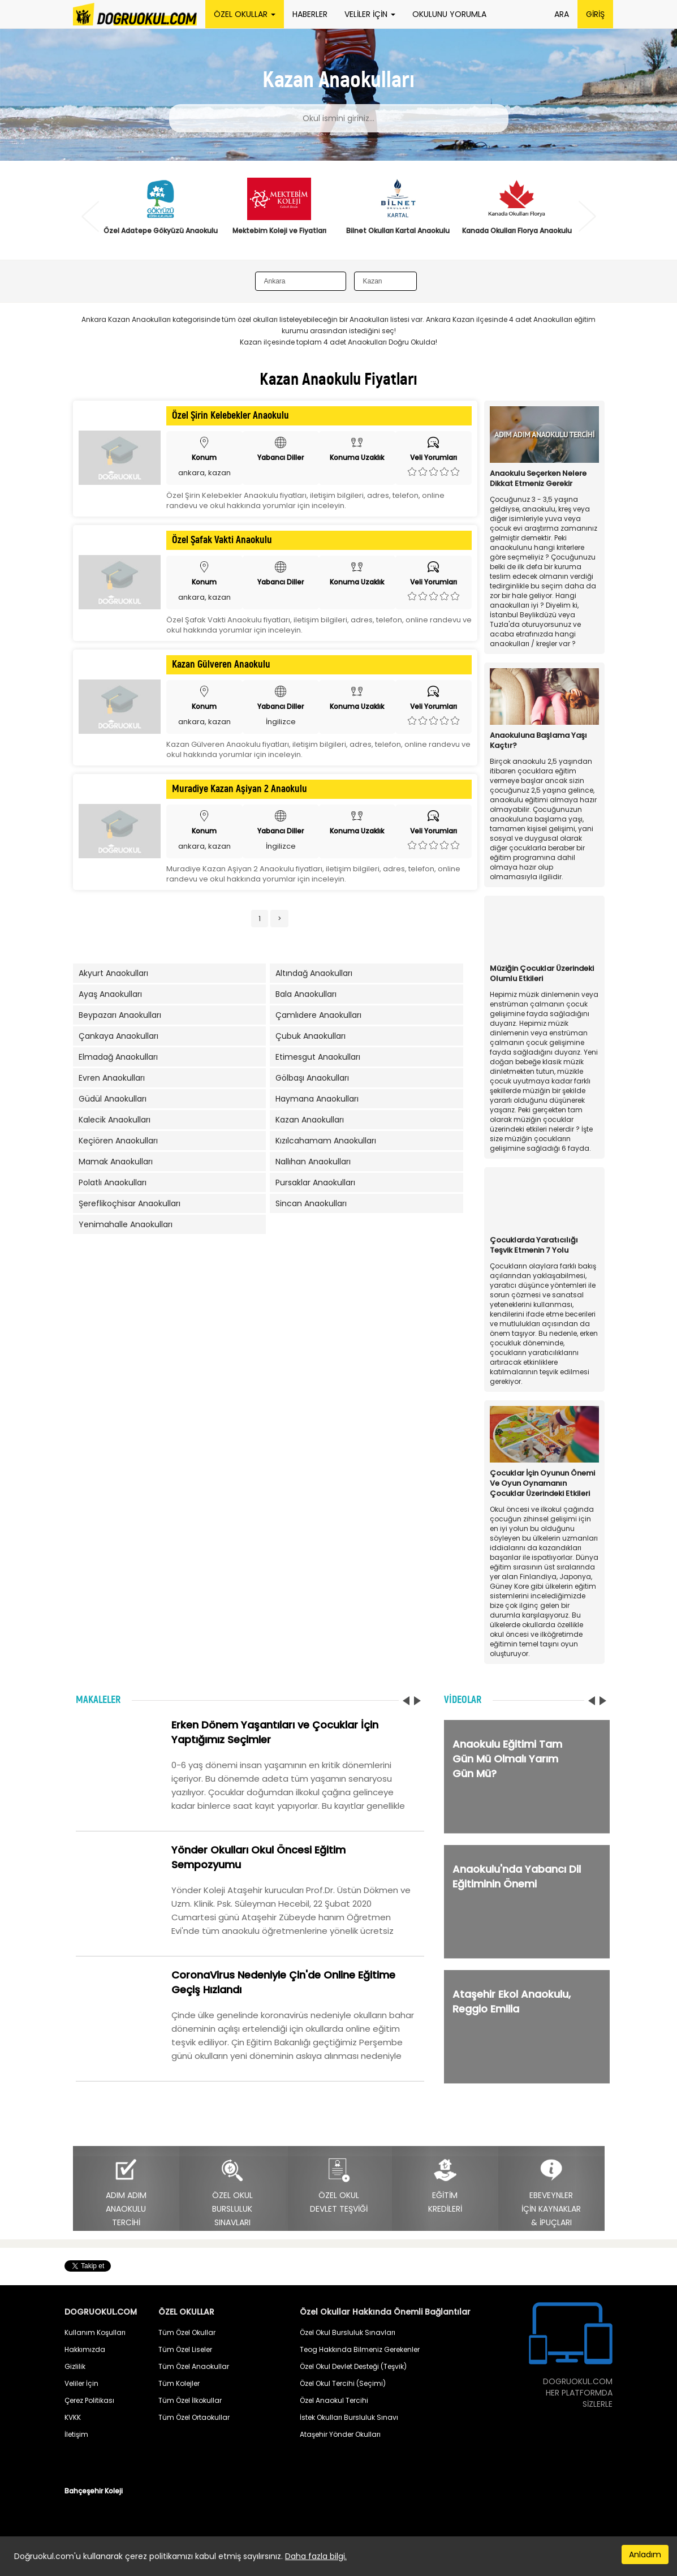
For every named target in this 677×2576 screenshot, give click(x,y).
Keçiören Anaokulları (118, 1140)
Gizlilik (74, 2366)
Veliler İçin (81, 2383)
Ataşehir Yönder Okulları (340, 2434)
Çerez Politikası (89, 2400)
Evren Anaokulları (112, 1077)
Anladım (645, 2554)
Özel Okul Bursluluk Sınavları (347, 2332)
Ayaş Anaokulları (110, 994)
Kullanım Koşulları (95, 2332)
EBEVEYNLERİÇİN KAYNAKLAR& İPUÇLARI (551, 2192)
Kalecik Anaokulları (114, 1119)
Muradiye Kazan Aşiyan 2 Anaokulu (239, 789)
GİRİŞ (595, 14)
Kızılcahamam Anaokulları (325, 1140)
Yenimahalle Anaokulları (126, 1224)
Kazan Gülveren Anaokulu (221, 665)
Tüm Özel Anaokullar (193, 2366)
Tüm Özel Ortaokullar (194, 2417)
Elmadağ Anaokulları (118, 1057)
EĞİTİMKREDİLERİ (445, 2185)
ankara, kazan (204, 472)
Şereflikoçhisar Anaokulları (129, 1203)
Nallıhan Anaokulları (313, 1161)
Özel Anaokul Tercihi (334, 2400)
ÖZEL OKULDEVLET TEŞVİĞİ (339, 2185)
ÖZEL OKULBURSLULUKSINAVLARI (232, 2192)
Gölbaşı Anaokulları (312, 1077)
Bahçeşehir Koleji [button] (93, 2491)
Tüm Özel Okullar (186, 2332)
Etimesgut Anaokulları (317, 1057)
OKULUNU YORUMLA (449, 14)
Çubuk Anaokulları (310, 1036)
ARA (561, 14)
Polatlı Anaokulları (112, 1182)
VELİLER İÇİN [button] (369, 14)
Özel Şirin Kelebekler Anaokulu (230, 416)
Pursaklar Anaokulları (315, 1182)
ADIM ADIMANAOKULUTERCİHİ (126, 2192)
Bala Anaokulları (306, 994)
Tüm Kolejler (179, 2383)
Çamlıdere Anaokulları (318, 1015)
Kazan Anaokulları (309, 1119)
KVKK (72, 2417)
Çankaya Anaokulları (118, 1036)
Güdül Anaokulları (112, 1098)
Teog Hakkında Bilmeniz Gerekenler (360, 2349)
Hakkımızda (84, 2349)
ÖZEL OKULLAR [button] (244, 14)
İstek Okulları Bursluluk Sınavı (349, 2417)
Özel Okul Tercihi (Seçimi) (343, 2383)
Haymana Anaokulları (317, 1098)
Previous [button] (90, 216)
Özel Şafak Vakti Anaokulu (222, 540)
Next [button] (587, 216)
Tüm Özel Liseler (185, 2349)
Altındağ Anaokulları (313, 973)
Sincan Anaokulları (311, 1203)
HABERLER (309, 14)
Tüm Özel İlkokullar (190, 2400)
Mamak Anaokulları (116, 1161)
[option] (160, 213)
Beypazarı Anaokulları (120, 1015)
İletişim (76, 2434)
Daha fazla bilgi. (316, 2556)
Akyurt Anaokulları (113, 973)
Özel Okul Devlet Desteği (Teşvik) (353, 2366)
